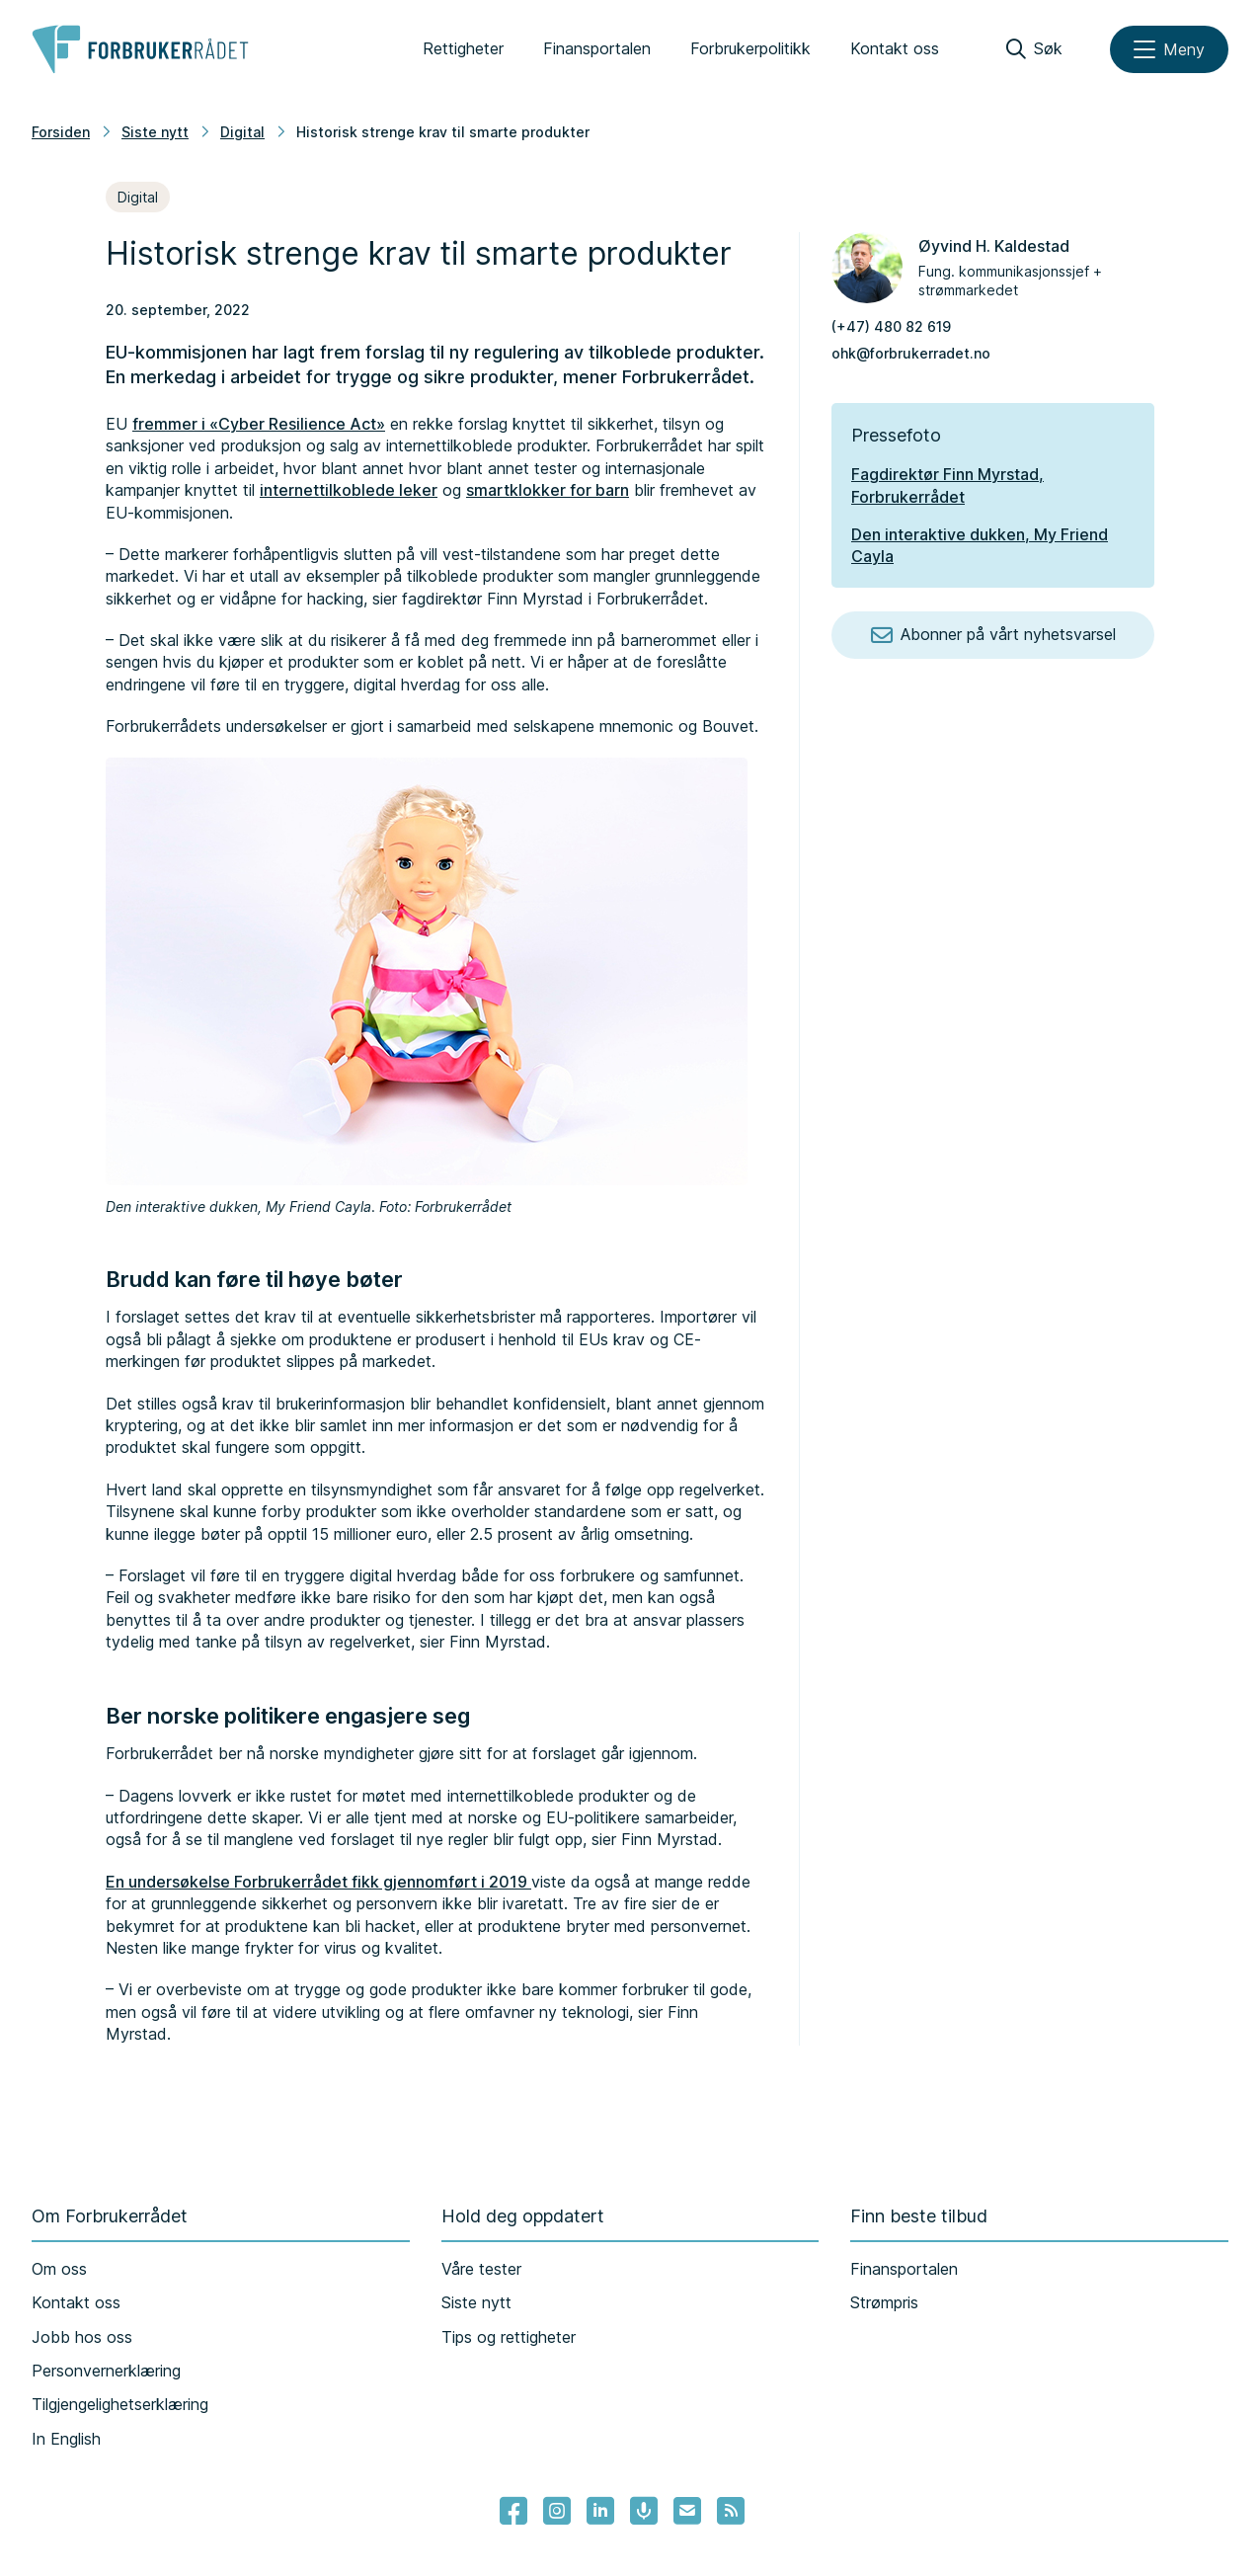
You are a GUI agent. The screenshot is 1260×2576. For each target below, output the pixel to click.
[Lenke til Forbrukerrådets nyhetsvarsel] (687, 2511)
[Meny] (1169, 49)
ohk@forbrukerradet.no (910, 353)
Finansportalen (597, 48)
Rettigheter (463, 48)
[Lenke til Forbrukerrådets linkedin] (600, 2511)
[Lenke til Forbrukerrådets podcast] (644, 2511)
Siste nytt (155, 131)
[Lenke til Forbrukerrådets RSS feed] (731, 2511)
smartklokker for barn (547, 490)
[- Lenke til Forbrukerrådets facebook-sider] (513, 2511)
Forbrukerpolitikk (750, 48)
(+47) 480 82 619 (891, 326)
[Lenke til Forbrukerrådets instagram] (557, 2511)
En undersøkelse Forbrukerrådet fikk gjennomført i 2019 (318, 1882)
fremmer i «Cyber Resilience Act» (258, 424)
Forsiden (61, 131)
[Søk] (1034, 49)
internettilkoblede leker (348, 490)
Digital (242, 131)
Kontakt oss (894, 48)
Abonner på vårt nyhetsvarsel (993, 635)
